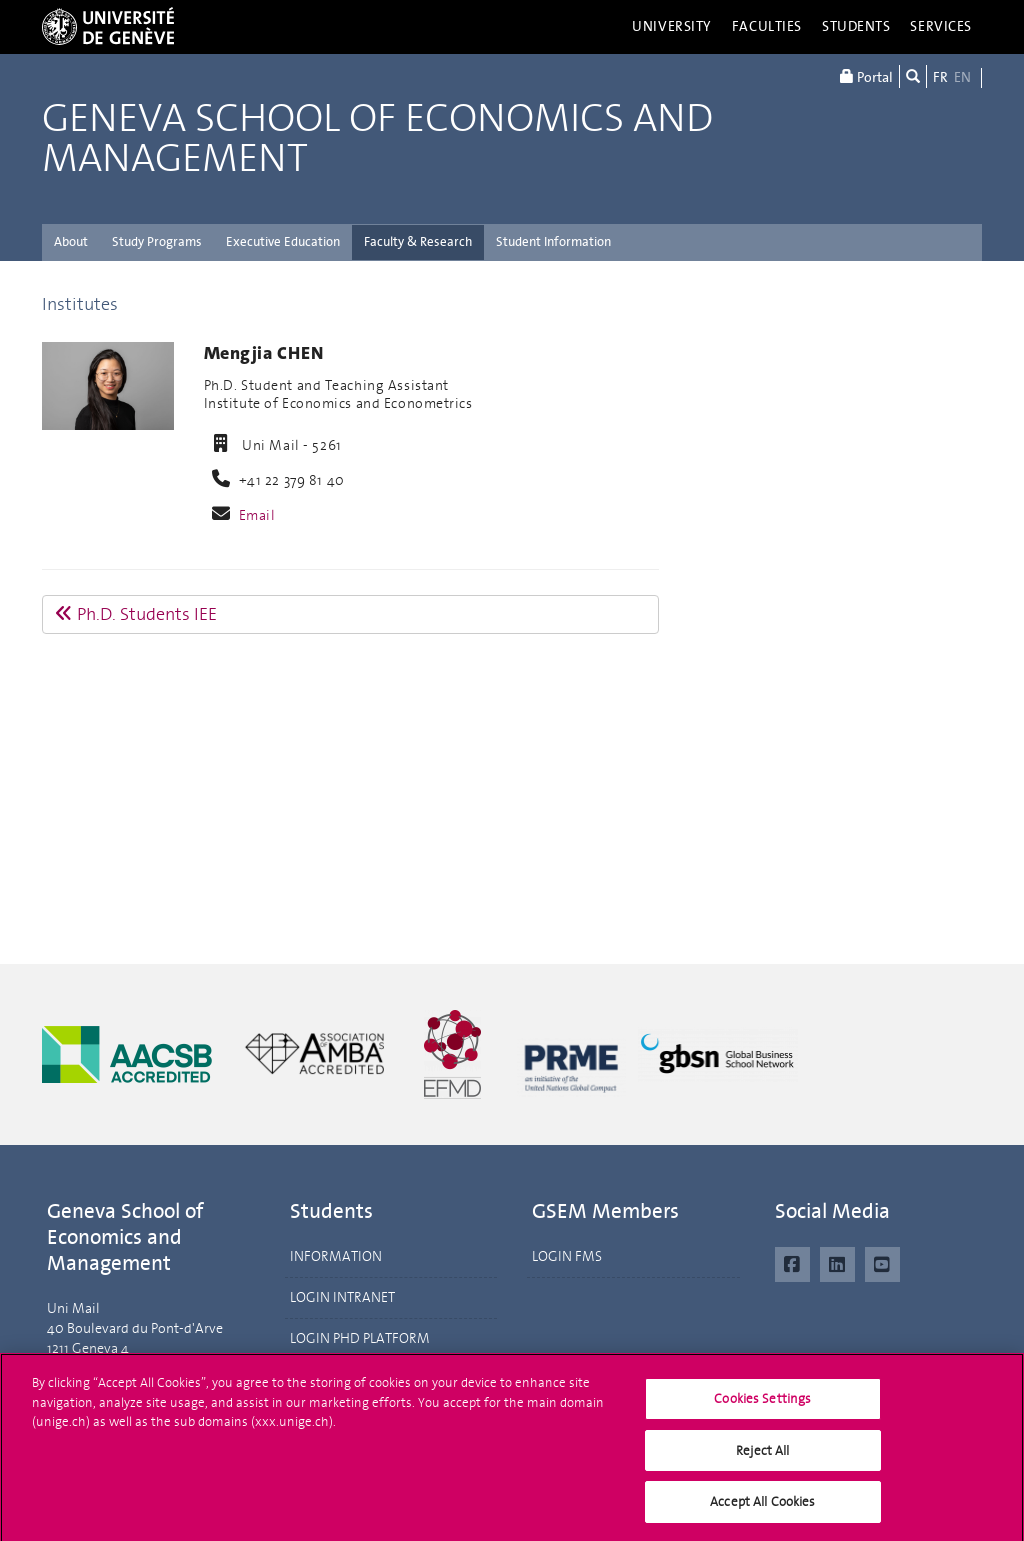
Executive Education (283, 241)
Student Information (553, 241)
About (71, 241)
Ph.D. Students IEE (136, 614)
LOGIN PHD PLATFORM (360, 1338)
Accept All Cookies (762, 1507)
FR (940, 77)
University (672, 26)
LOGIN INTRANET (342, 1297)
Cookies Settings (762, 1403)
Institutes (80, 304)
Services (941, 26)
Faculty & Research (418, 241)
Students (856, 26)
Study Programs (157, 241)
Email (257, 515)
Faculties (767, 26)
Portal (866, 76)
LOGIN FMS (567, 1256)
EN (962, 77)
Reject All (762, 1455)
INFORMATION (336, 1256)
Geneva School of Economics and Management (377, 139)
